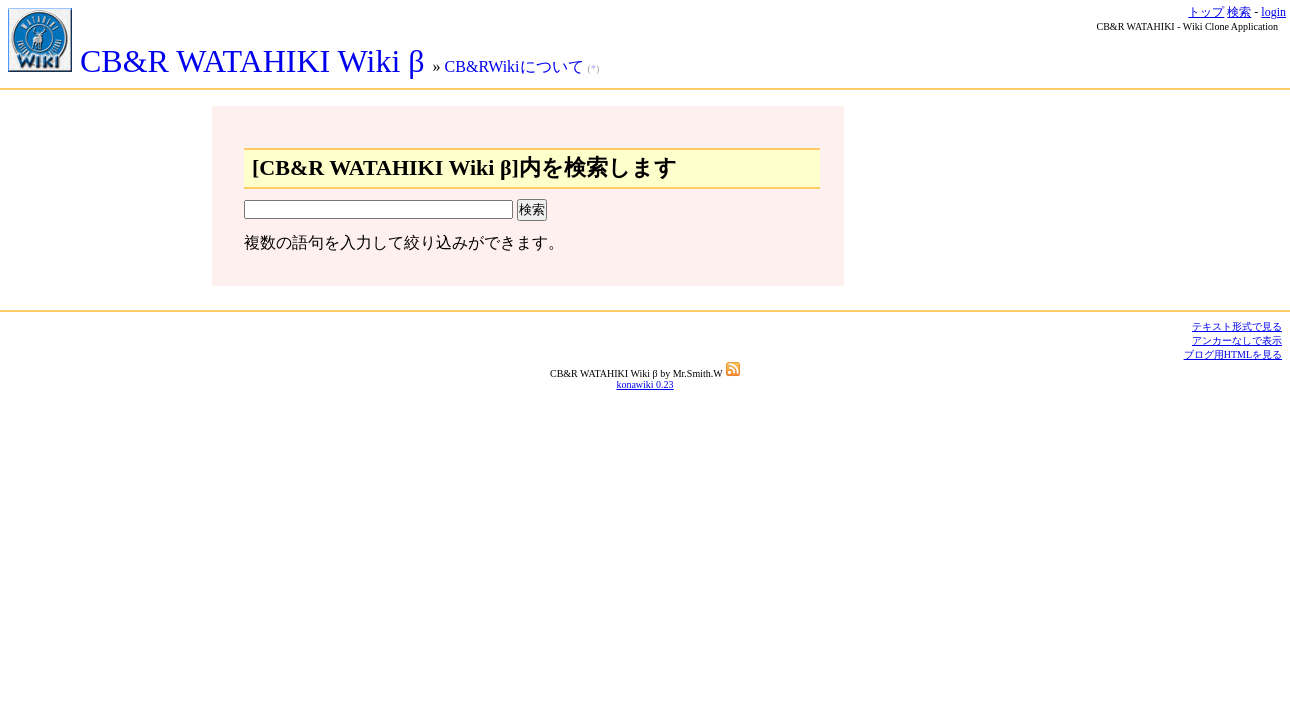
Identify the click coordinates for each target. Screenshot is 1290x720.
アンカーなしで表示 (1237, 340)
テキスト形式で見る (1237, 326)
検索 (1239, 12)
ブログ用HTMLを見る (1233, 354)
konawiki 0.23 (644, 384)
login (1273, 12)
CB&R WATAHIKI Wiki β (220, 61)
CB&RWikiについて (514, 66)
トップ (1206, 12)
